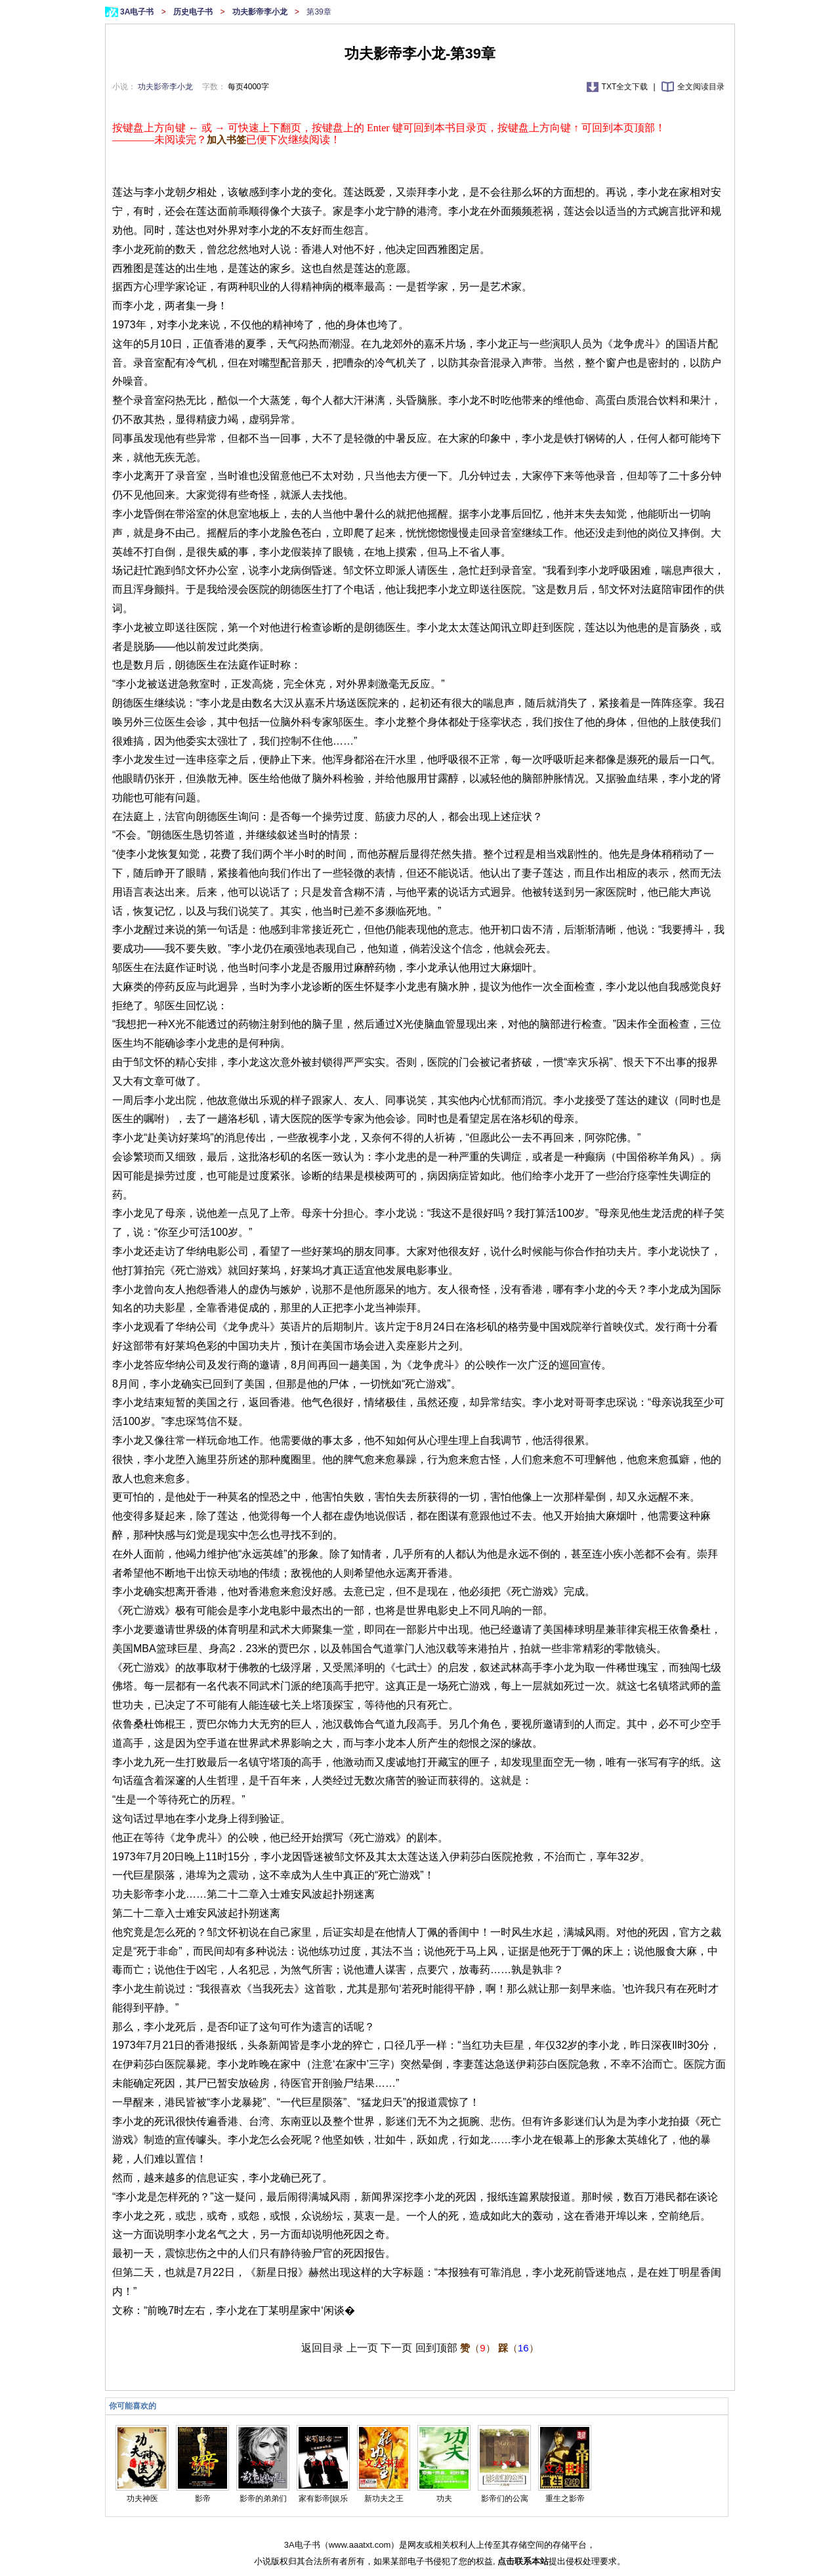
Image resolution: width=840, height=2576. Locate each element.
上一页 (362, 2347)
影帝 (203, 2498)
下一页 (396, 2347)
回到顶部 (436, 2347)
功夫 (444, 2498)
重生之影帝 (565, 2498)
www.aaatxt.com (360, 2545)
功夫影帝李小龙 (260, 11)
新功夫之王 (384, 2498)
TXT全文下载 (626, 86)
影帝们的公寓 (504, 2498)
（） (477, 2347)
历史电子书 (194, 11)
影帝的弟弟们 (263, 2498)
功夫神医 (142, 2498)
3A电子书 (138, 11)
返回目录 (322, 2347)
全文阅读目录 (700, 86)
